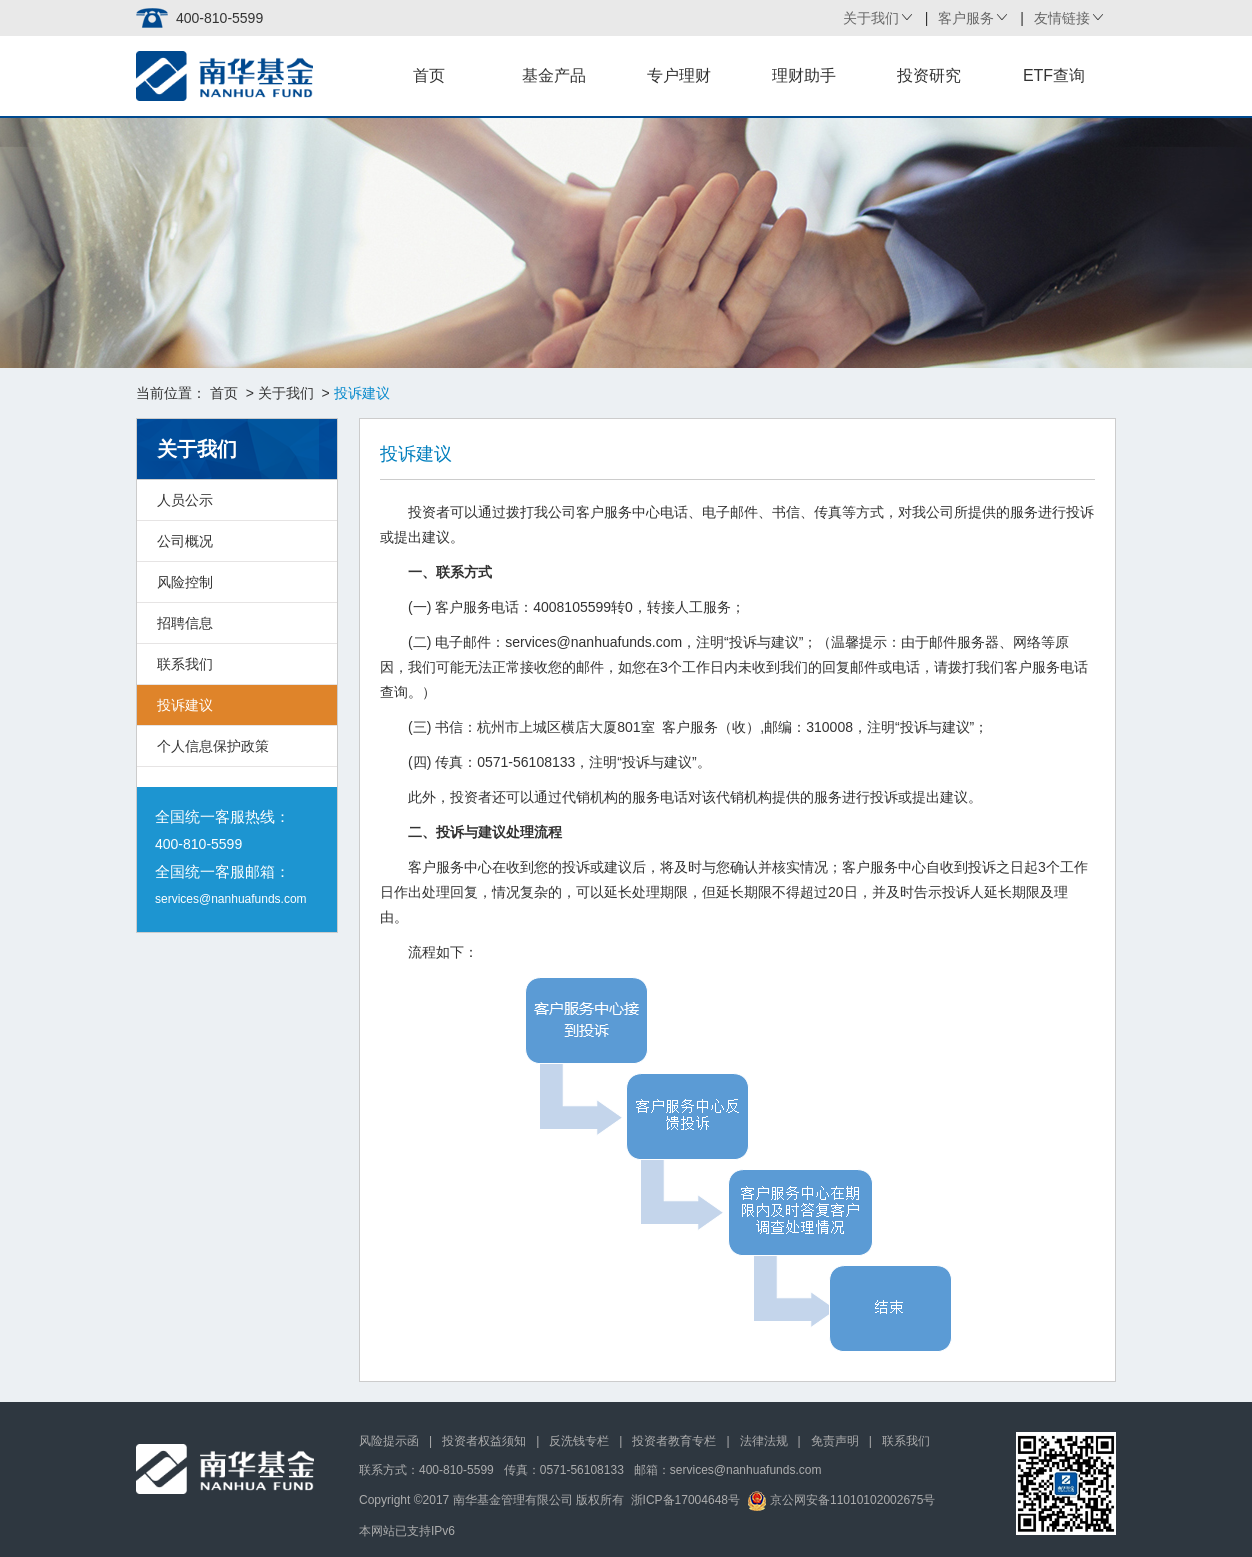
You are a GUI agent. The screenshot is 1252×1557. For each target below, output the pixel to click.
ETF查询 (1054, 75)
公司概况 (185, 541)
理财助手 (804, 75)
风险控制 (185, 582)
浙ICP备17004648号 (685, 1500)
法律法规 (764, 1441)
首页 (429, 75)
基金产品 (554, 75)
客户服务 (966, 18)
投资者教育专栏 (674, 1441)
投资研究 (929, 75)
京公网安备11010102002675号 (841, 1500)
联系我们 (185, 664)
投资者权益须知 (484, 1441)
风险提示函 (389, 1441)
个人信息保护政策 (213, 746)
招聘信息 (185, 623)
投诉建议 (185, 705)
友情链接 (1062, 18)
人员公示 (185, 500)
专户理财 (679, 75)
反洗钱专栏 (579, 1441)
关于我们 (871, 18)
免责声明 (835, 1441)
